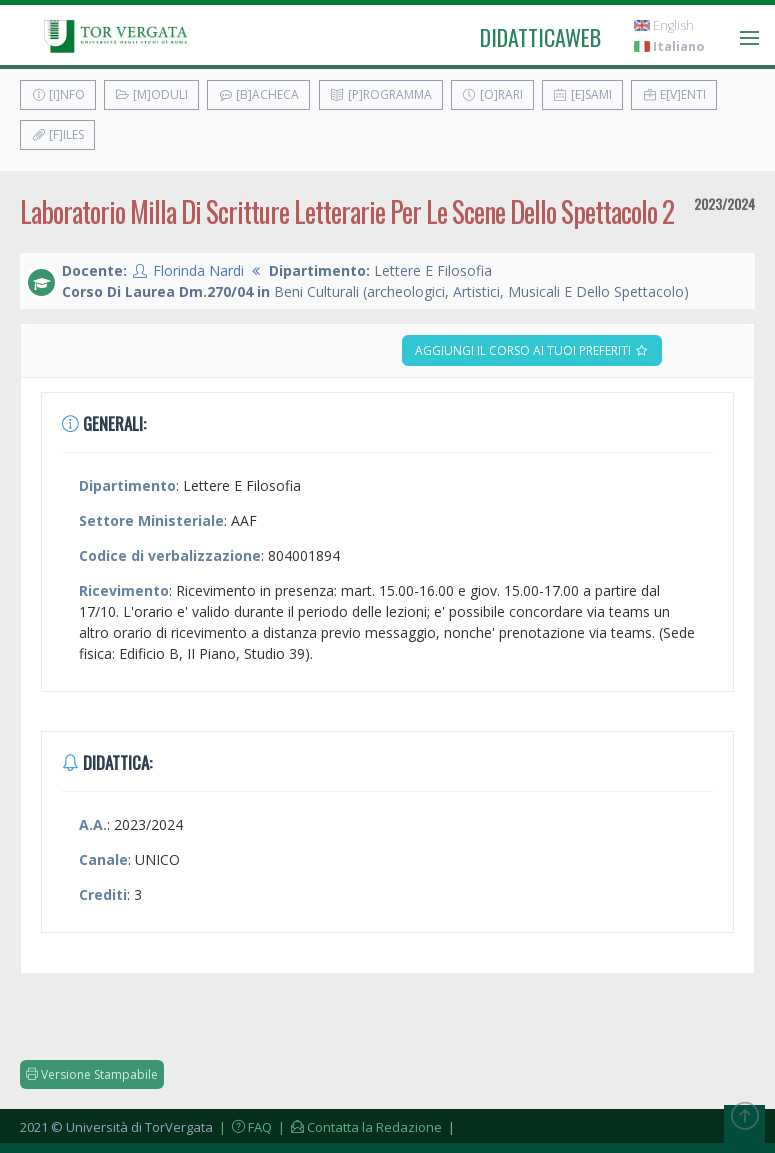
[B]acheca (258, 94)
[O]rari (492, 94)
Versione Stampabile (92, 1074)
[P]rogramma (381, 94)
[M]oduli (151, 94)
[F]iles (57, 134)
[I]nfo (58, 94)
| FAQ (244, 1127)
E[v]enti (674, 94)
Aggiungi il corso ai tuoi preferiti (532, 350)
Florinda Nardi (198, 270)
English (664, 25)
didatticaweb (540, 37)
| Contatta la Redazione (358, 1127)
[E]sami (582, 94)
